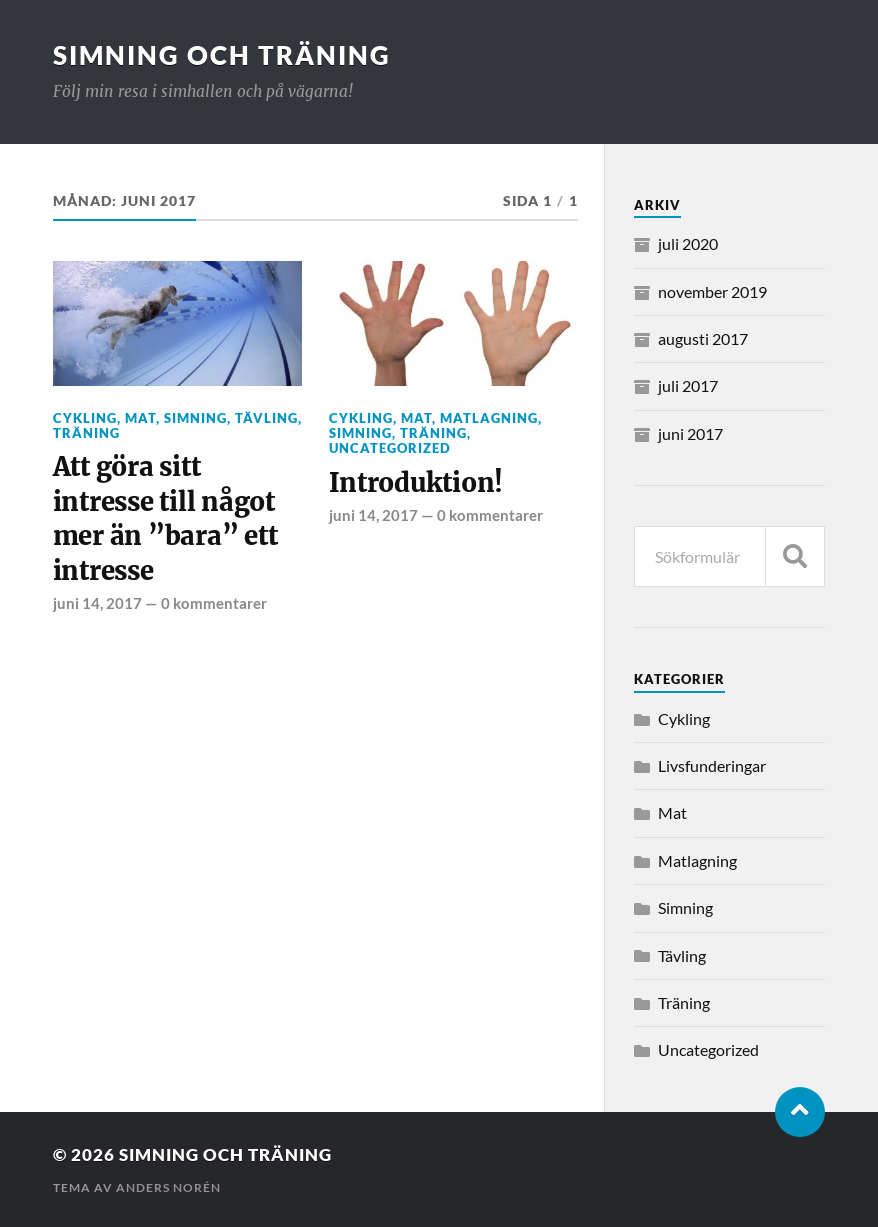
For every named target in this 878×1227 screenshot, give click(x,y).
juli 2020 (688, 243)
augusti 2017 (703, 338)
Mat (140, 418)
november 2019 (712, 291)
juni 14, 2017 (97, 603)
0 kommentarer (214, 603)
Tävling (266, 418)
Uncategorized (390, 448)
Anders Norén (168, 1187)
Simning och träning (222, 55)
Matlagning (489, 418)
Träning (86, 433)
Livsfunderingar (712, 765)
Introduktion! (416, 483)
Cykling (85, 418)
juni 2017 (690, 433)
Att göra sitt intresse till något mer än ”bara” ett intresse (165, 518)
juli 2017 (688, 385)
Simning (195, 418)
